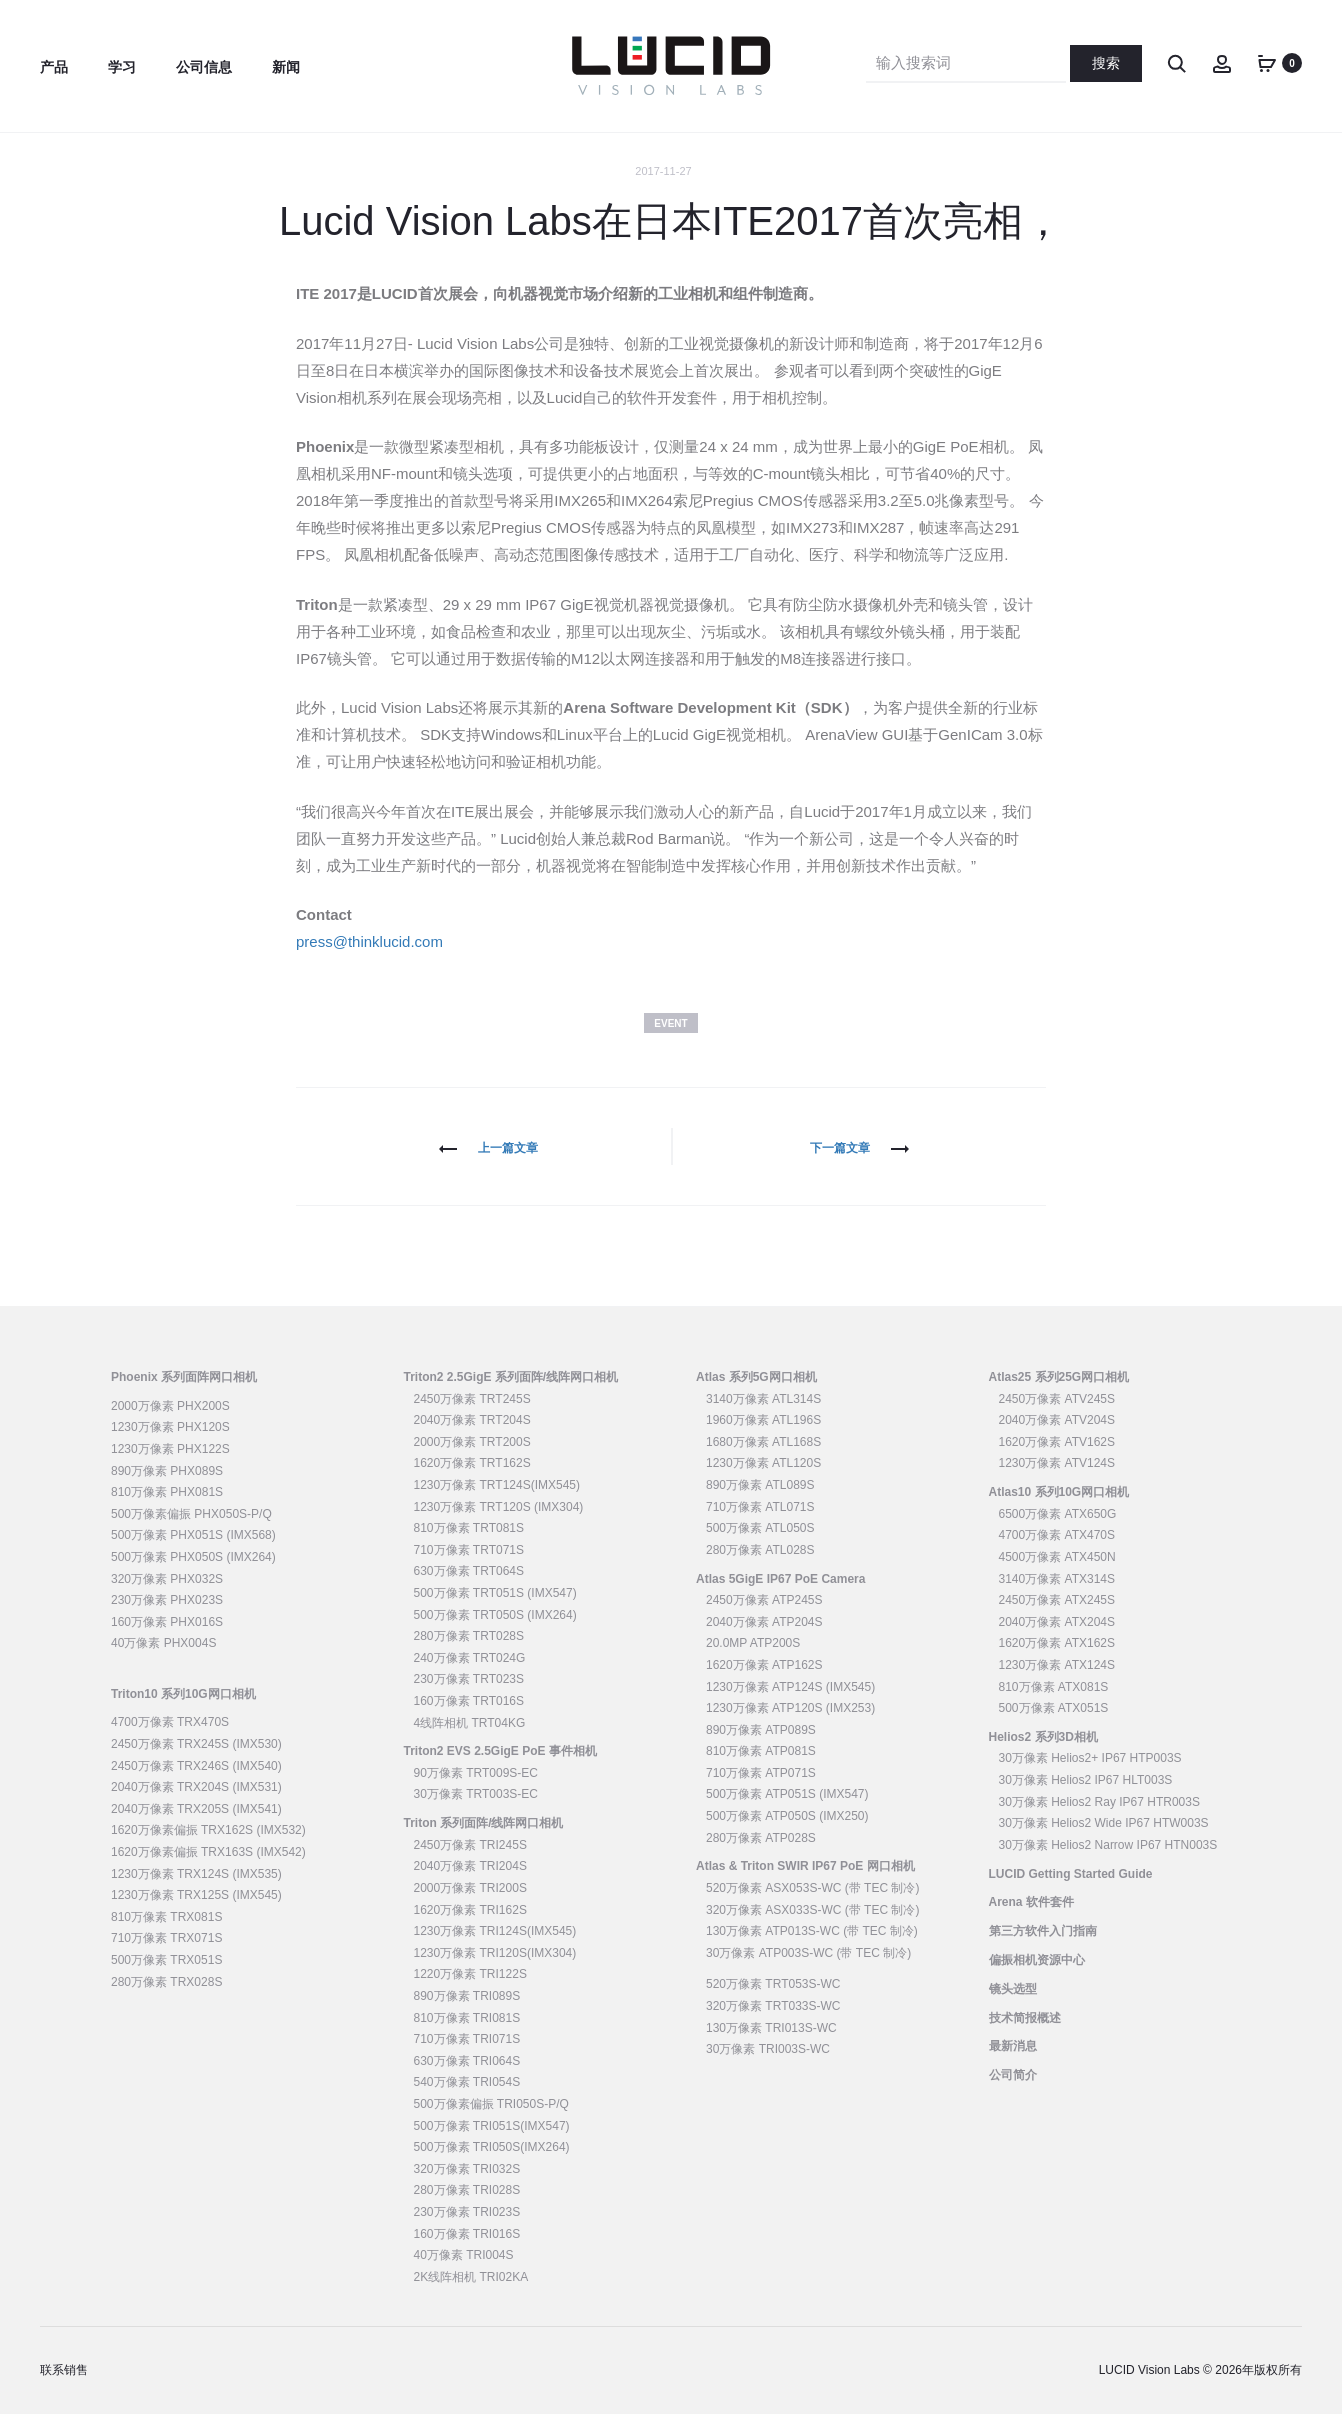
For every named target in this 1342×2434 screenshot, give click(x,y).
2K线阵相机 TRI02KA (471, 2297)
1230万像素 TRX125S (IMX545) (196, 1915)
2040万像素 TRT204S (472, 1440)
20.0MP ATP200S (753, 1663)
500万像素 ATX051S (1054, 1728)
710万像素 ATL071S (760, 1526)
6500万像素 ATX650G (1058, 1534)
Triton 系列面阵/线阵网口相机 (484, 1843)
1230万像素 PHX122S (170, 1469)
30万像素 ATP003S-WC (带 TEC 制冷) (808, 1973)
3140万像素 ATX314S (1057, 1598)
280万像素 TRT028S (469, 1656)
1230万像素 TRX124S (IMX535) (196, 1893)
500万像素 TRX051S (166, 1980)
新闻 (286, 67)
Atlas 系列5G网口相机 (756, 1397)
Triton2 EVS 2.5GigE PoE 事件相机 (500, 1771)
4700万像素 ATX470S (1057, 1555)
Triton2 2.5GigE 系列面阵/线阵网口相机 (511, 1397)
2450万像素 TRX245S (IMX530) (196, 1764)
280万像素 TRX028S (166, 2001)
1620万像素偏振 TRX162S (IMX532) (208, 1850)
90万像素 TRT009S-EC (476, 1793)
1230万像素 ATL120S (763, 1483)
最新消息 (1013, 2066)
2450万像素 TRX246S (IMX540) (196, 1785)
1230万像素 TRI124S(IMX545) (495, 1951)
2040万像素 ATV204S (1057, 1440)
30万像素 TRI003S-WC (768, 2069)
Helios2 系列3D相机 (1043, 1757)
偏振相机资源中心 (1037, 1980)
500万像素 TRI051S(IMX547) (492, 2145)
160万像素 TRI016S (467, 2253)
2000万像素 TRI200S (470, 1908)
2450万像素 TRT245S (472, 1418)
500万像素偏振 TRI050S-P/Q (491, 2124)
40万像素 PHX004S (163, 1663)
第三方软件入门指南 (1043, 1951)
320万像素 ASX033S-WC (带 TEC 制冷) (812, 1929)
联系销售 (64, 2390)
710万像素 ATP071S (761, 1793)
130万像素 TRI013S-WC (771, 2047)
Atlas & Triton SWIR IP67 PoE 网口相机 (805, 1886)
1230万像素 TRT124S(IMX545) (497, 1505)
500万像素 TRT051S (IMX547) (495, 1613)
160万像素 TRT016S (469, 1721)
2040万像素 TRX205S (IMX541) (196, 1829)
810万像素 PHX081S (167, 1512)
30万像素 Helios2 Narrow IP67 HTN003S (1108, 1865)
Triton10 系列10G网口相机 (183, 1713)
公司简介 (1013, 2095)
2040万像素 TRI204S (470, 1886)
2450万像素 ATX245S (1057, 1620)
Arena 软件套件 (1031, 1922)
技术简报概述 (1025, 2037)
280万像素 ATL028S (760, 1570)
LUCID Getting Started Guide (1071, 1893)
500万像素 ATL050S (760, 1548)
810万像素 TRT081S (469, 1548)
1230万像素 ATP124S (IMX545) (790, 1706)
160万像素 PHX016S (167, 1642)
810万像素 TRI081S (467, 2037)
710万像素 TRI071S (467, 2059)
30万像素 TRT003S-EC (476, 1814)
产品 (54, 67)
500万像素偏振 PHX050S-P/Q (191, 1534)
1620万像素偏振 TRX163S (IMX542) (208, 1872)
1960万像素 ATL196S (763, 1440)
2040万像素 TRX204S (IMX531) (196, 1807)
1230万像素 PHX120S (170, 1447)
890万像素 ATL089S (760, 1505)
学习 (122, 67)
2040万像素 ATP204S (764, 1642)
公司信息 (204, 67)
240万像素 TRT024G (470, 1678)
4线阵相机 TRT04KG (470, 1742)
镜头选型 (1013, 2009)
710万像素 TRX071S (166, 1958)
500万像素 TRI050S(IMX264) (492, 2167)
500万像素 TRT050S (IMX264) (495, 1634)
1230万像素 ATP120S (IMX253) (790, 1728)
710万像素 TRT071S (469, 1570)
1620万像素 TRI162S (470, 1929)
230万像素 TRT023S (469, 1699)
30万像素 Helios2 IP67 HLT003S (1086, 1800)
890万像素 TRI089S (467, 2016)
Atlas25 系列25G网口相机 (1059, 1397)
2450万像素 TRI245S (470, 1865)
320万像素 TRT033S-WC (773, 2026)
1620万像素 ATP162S (764, 1685)
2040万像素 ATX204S (1057, 1642)
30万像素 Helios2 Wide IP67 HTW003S (1104, 1843)
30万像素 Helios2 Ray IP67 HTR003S (1099, 1821)
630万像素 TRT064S (469, 1591)
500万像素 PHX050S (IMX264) (193, 1577)
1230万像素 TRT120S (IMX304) (499, 1526)
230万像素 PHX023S (167, 1620)
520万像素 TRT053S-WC (773, 2004)
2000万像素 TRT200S (472, 1462)
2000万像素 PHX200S (170, 1426)
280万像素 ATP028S (761, 1857)
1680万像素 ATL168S (763, 1462)
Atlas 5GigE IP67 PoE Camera (780, 1598)
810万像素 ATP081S (761, 1771)
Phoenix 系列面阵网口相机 (184, 1397)
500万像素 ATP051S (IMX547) (787, 1814)
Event (670, 1042)
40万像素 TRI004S (464, 2275)
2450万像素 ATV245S (1057, 1418)
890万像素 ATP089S (761, 1749)
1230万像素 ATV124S (1057, 1483)
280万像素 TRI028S (467, 2210)
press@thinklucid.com (369, 961)
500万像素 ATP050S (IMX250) (787, 1836)
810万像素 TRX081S (166, 1937)
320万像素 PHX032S (167, 1598)
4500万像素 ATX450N (1057, 1577)
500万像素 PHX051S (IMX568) (193, 1555)
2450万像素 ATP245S (764, 1620)
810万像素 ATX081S (1054, 1706)
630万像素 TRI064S (467, 2081)
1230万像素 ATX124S (1057, 1685)
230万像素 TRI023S (467, 2232)
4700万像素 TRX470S (170, 1742)
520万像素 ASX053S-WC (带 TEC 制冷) (812, 1908)
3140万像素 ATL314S (763, 1418)
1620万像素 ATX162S (1057, 1663)
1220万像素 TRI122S (470, 1994)
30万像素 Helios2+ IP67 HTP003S (1090, 1778)
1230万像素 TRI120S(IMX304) (495, 1973)
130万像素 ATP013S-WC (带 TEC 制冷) (812, 1951)
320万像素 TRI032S (467, 2189)
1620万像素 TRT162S (472, 1483)
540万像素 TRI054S (467, 2102)
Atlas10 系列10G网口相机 (1059, 1512)
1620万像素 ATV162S (1057, 1462)
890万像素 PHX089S (167, 1490)
